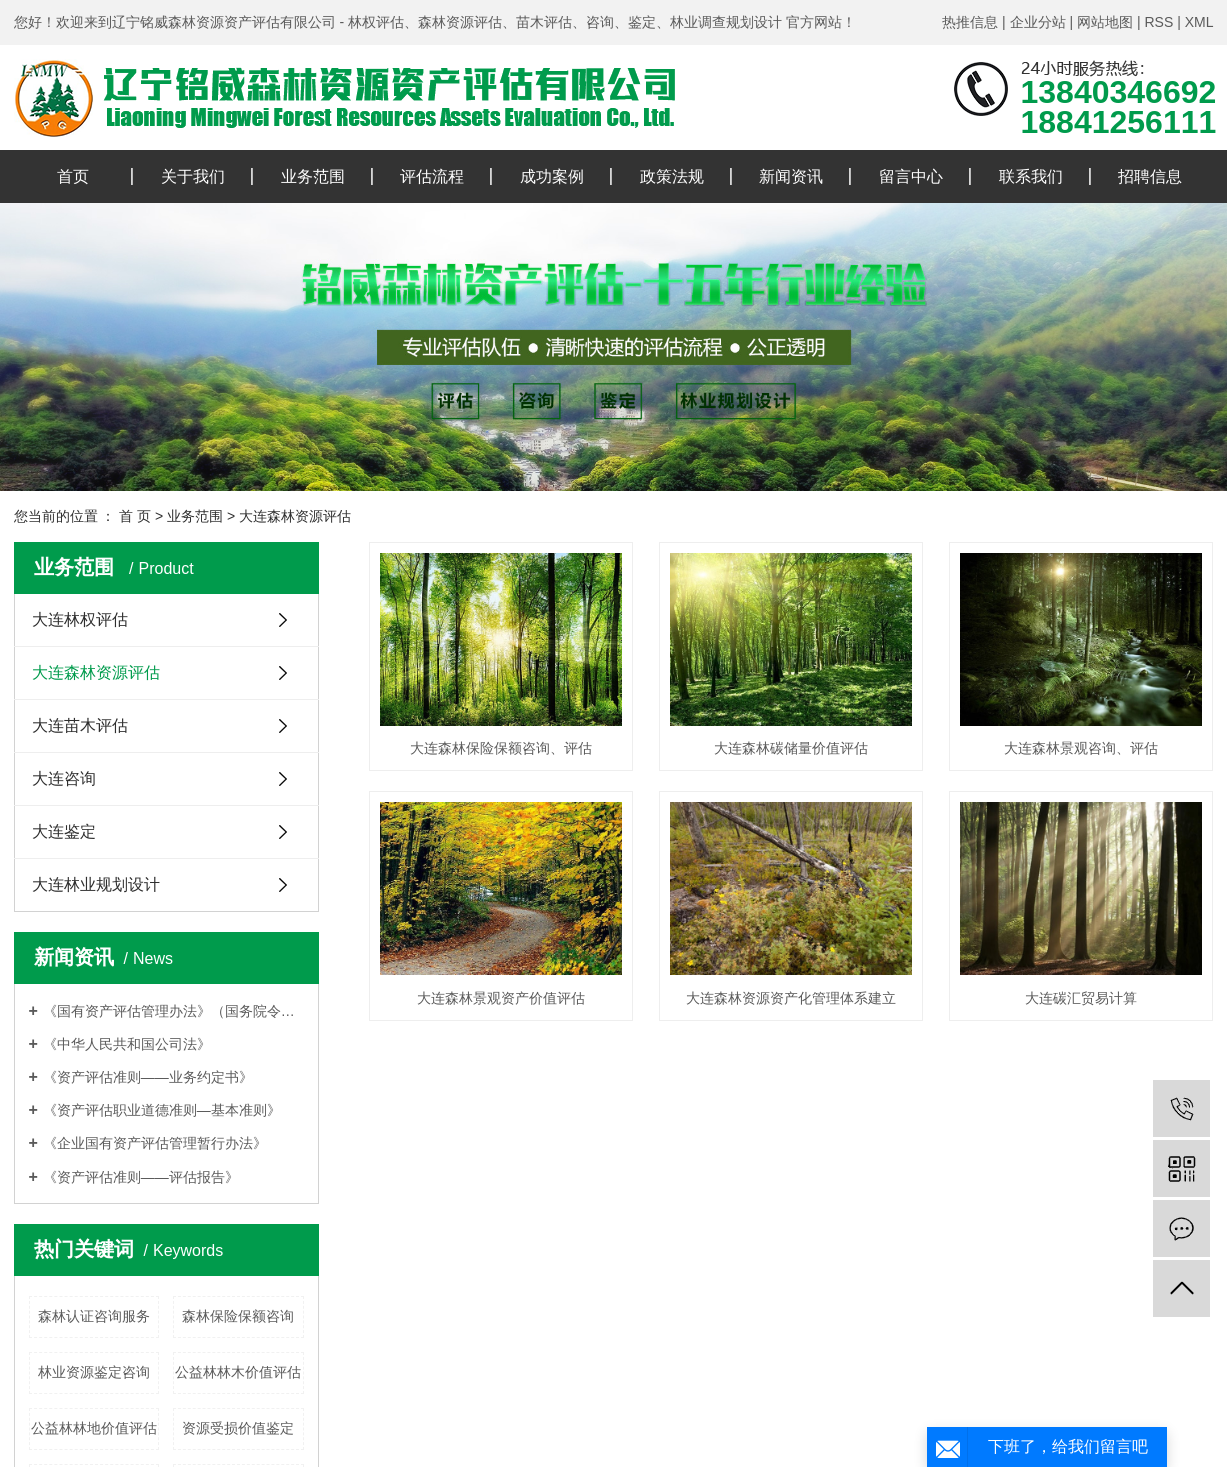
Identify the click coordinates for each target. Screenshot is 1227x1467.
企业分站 (1038, 22)
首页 (73, 176)
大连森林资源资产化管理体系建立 (791, 998)
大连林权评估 (80, 619)
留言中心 (911, 176)
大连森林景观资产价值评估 (501, 998)
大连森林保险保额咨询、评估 (501, 748)
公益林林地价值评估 (94, 1428)
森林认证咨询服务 (94, 1316)
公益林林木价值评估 (238, 1372)
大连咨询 (64, 778)
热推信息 (970, 22)
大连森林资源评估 (295, 516)
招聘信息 (1150, 176)
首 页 (135, 516)
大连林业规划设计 (96, 884)
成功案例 (552, 176)
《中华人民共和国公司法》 (127, 1044)
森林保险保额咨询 (238, 1316)
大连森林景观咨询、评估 (1081, 748)
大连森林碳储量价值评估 (791, 748)
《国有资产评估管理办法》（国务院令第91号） (173, 1011)
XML (1199, 22)
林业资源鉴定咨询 (94, 1372)
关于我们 (193, 176)
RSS (1158, 22)
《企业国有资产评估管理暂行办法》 (155, 1143)
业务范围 (313, 176)
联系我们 (1031, 176)
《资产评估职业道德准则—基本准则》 (162, 1110)
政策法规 (672, 176)
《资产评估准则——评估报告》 (141, 1177)
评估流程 (432, 176)
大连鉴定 (64, 831)
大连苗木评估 (80, 725)
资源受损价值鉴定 (238, 1428)
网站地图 (1105, 22)
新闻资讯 (791, 176)
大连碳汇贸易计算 (1081, 998)
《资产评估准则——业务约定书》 (148, 1077)
